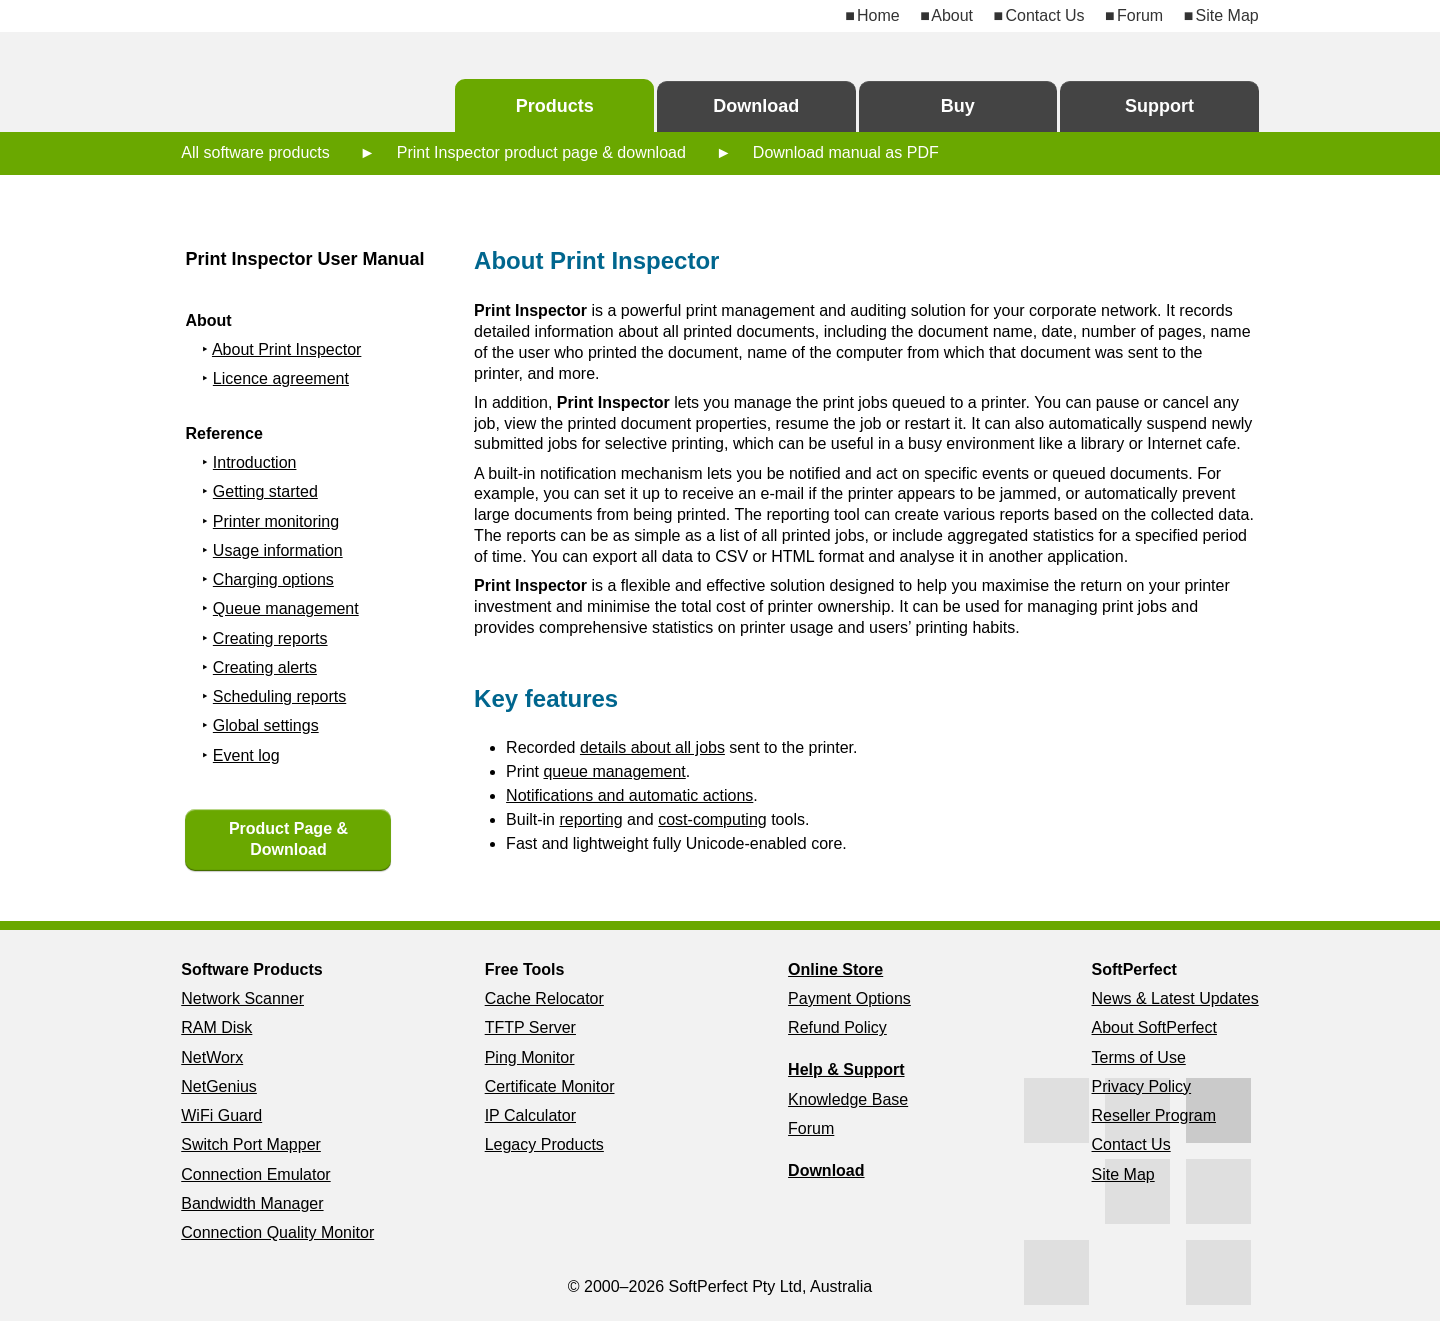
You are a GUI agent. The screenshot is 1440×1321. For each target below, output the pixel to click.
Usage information (278, 550)
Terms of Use (1139, 1057)
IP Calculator (530, 1115)
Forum (1140, 15)
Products (555, 106)
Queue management (286, 608)
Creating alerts (265, 667)
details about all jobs (652, 747)
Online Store (835, 969)
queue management (614, 771)
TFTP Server (530, 1027)
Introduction (255, 462)
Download (756, 106)
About (952, 15)
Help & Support (846, 1069)
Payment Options (849, 998)
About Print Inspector (286, 349)
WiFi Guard (221, 1115)
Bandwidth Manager (252, 1203)
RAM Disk (216, 1027)
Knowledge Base (848, 1099)
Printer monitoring (276, 521)
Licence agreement (281, 378)
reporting (590, 819)
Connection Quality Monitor (277, 1232)
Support (1159, 106)
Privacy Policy (1142, 1086)
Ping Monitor (530, 1057)
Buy (958, 106)
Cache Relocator (544, 998)
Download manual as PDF (846, 152)
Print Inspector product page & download (541, 152)
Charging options (273, 579)
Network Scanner (242, 998)
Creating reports (270, 638)
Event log (246, 755)
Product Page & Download (288, 839)
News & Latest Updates (1175, 998)
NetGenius (219, 1086)
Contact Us (1044, 15)
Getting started (265, 491)
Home (878, 15)
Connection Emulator (255, 1174)
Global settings (266, 725)
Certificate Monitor (550, 1086)
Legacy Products (544, 1144)
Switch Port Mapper (251, 1144)
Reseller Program (1154, 1115)
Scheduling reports (279, 696)
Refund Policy (837, 1027)
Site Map (1227, 15)
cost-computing (712, 819)
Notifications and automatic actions (629, 795)
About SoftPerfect (1154, 1027)
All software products (255, 152)
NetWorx (212, 1057)
